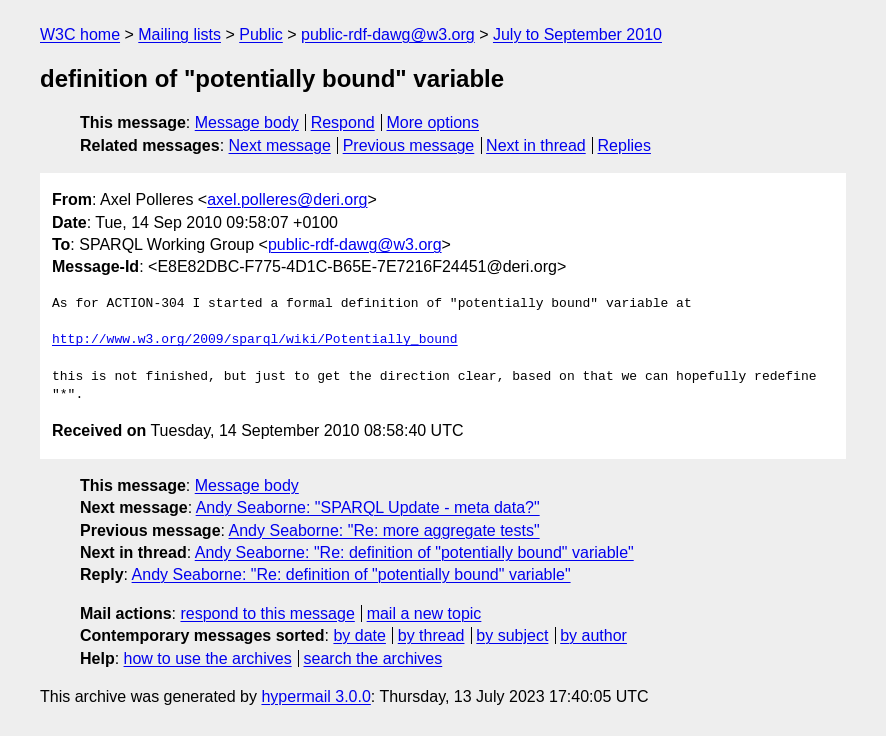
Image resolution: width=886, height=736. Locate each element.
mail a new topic (424, 613)
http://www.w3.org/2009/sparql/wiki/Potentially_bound (255, 340)
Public (261, 34)
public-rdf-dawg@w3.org (388, 34)
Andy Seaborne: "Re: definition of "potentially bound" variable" (414, 552)
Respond (343, 122)
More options (433, 122)
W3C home (80, 34)
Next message (280, 145)
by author (593, 635)
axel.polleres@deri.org (287, 199)
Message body (247, 122)
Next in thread (536, 145)
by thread (431, 635)
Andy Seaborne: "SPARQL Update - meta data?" (368, 507)
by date (359, 635)
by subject (512, 635)
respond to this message (267, 613)
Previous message (409, 145)
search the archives (373, 658)
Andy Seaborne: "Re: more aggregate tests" (384, 530)
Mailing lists (179, 34)
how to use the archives (208, 658)
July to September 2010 (577, 34)
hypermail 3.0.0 (315, 696)
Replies (624, 145)
